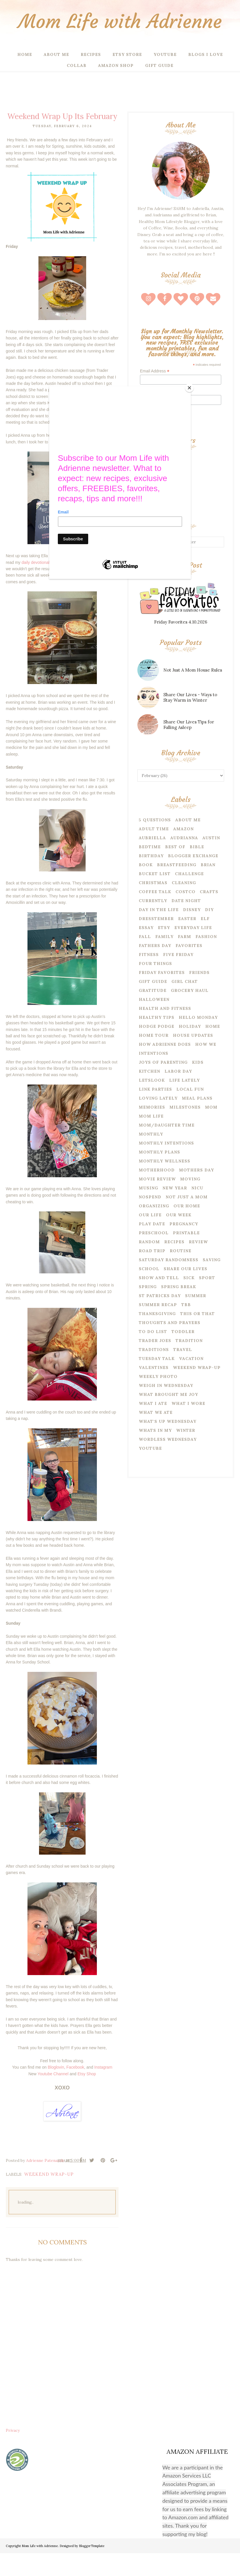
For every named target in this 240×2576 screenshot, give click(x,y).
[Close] (189, 387)
